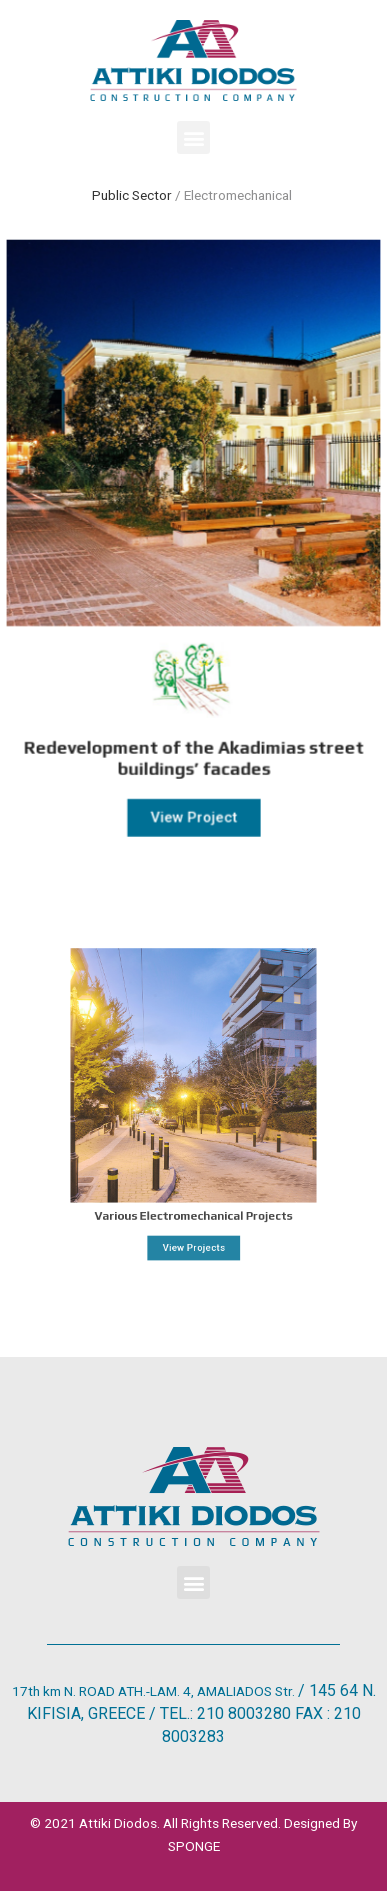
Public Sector (132, 195)
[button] (193, 137)
